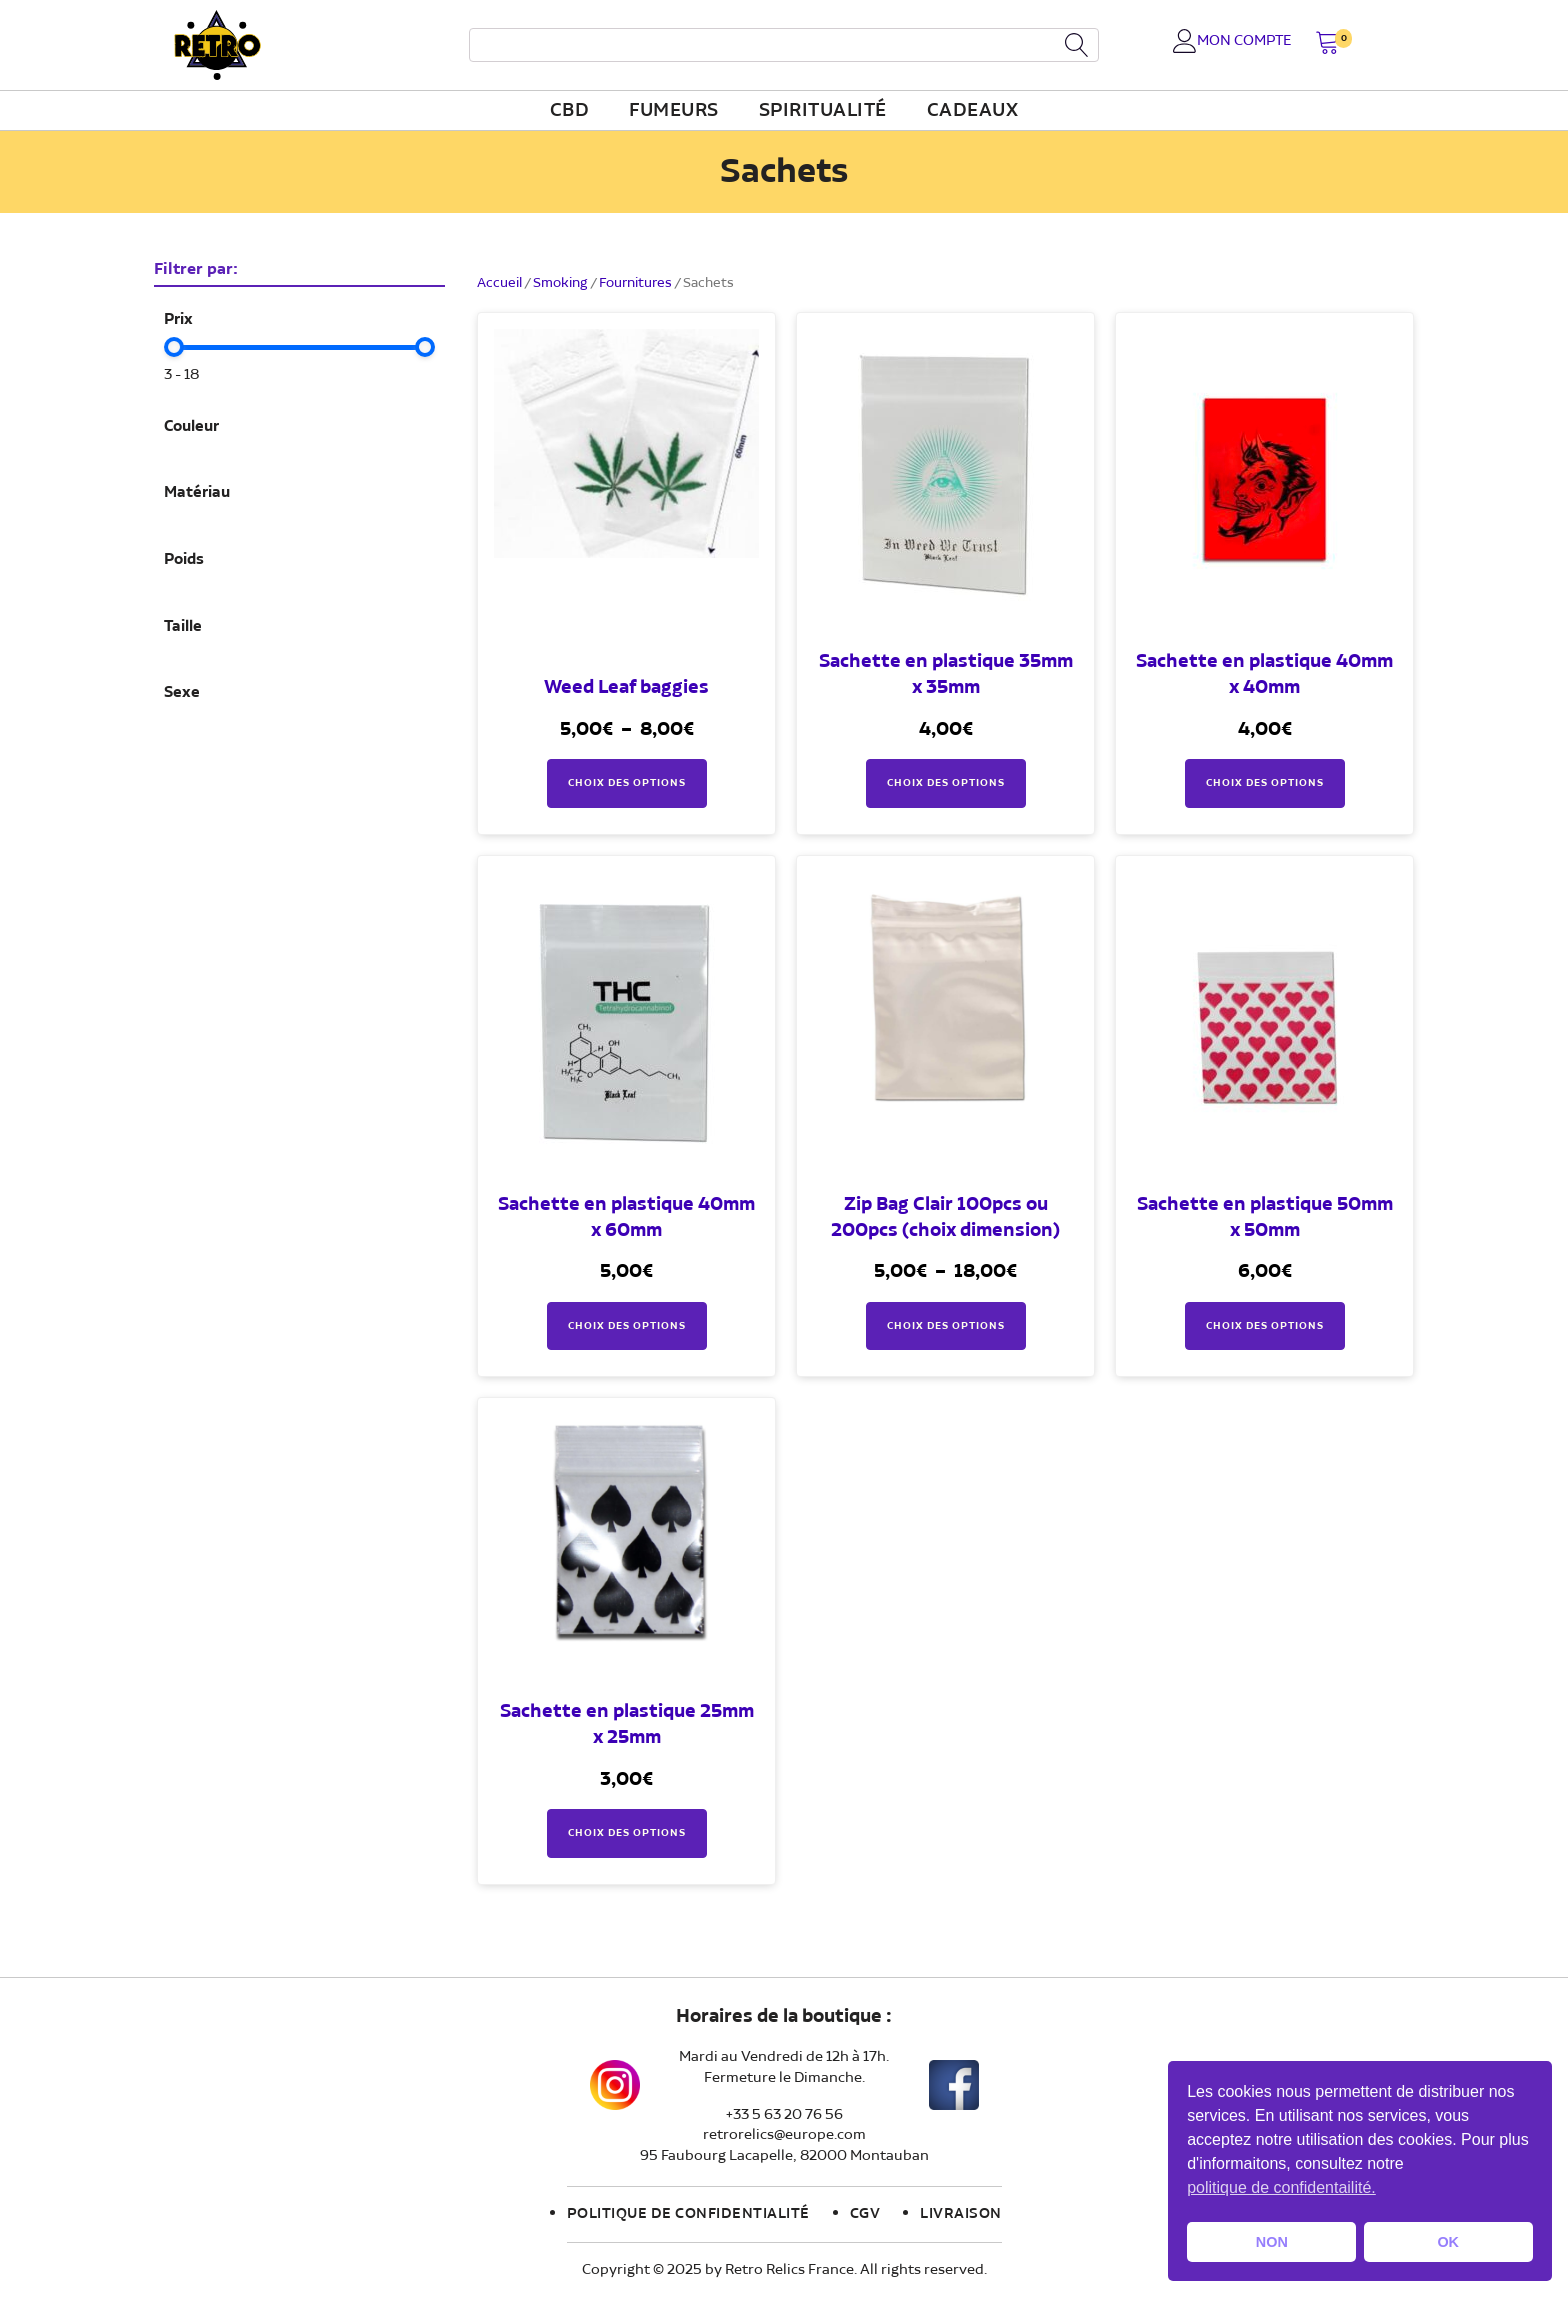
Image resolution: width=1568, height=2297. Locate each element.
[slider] (174, 347)
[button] (1327, 44)
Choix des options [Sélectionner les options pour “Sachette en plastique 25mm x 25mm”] (627, 1833)
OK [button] (1448, 2242)
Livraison (961, 2214)
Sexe (182, 693)
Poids (184, 560)
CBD (570, 111)
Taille (183, 627)
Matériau (197, 493)
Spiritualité (823, 111)
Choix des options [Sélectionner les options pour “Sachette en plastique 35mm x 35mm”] (946, 783)
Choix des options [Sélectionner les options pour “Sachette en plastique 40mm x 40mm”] (1265, 783)
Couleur (191, 427)
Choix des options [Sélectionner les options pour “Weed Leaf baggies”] (627, 783)
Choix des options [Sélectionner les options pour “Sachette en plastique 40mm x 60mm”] (627, 1326)
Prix (178, 320)
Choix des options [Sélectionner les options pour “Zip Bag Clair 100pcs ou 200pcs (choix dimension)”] (946, 1326)
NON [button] (1272, 2242)
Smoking (560, 283)
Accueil (499, 283)
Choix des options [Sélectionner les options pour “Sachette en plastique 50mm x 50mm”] (1265, 1326)
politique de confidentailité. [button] (1281, 2187)
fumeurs (674, 111)
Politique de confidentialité (688, 2214)
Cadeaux (973, 111)
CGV (865, 2214)
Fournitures (635, 283)
